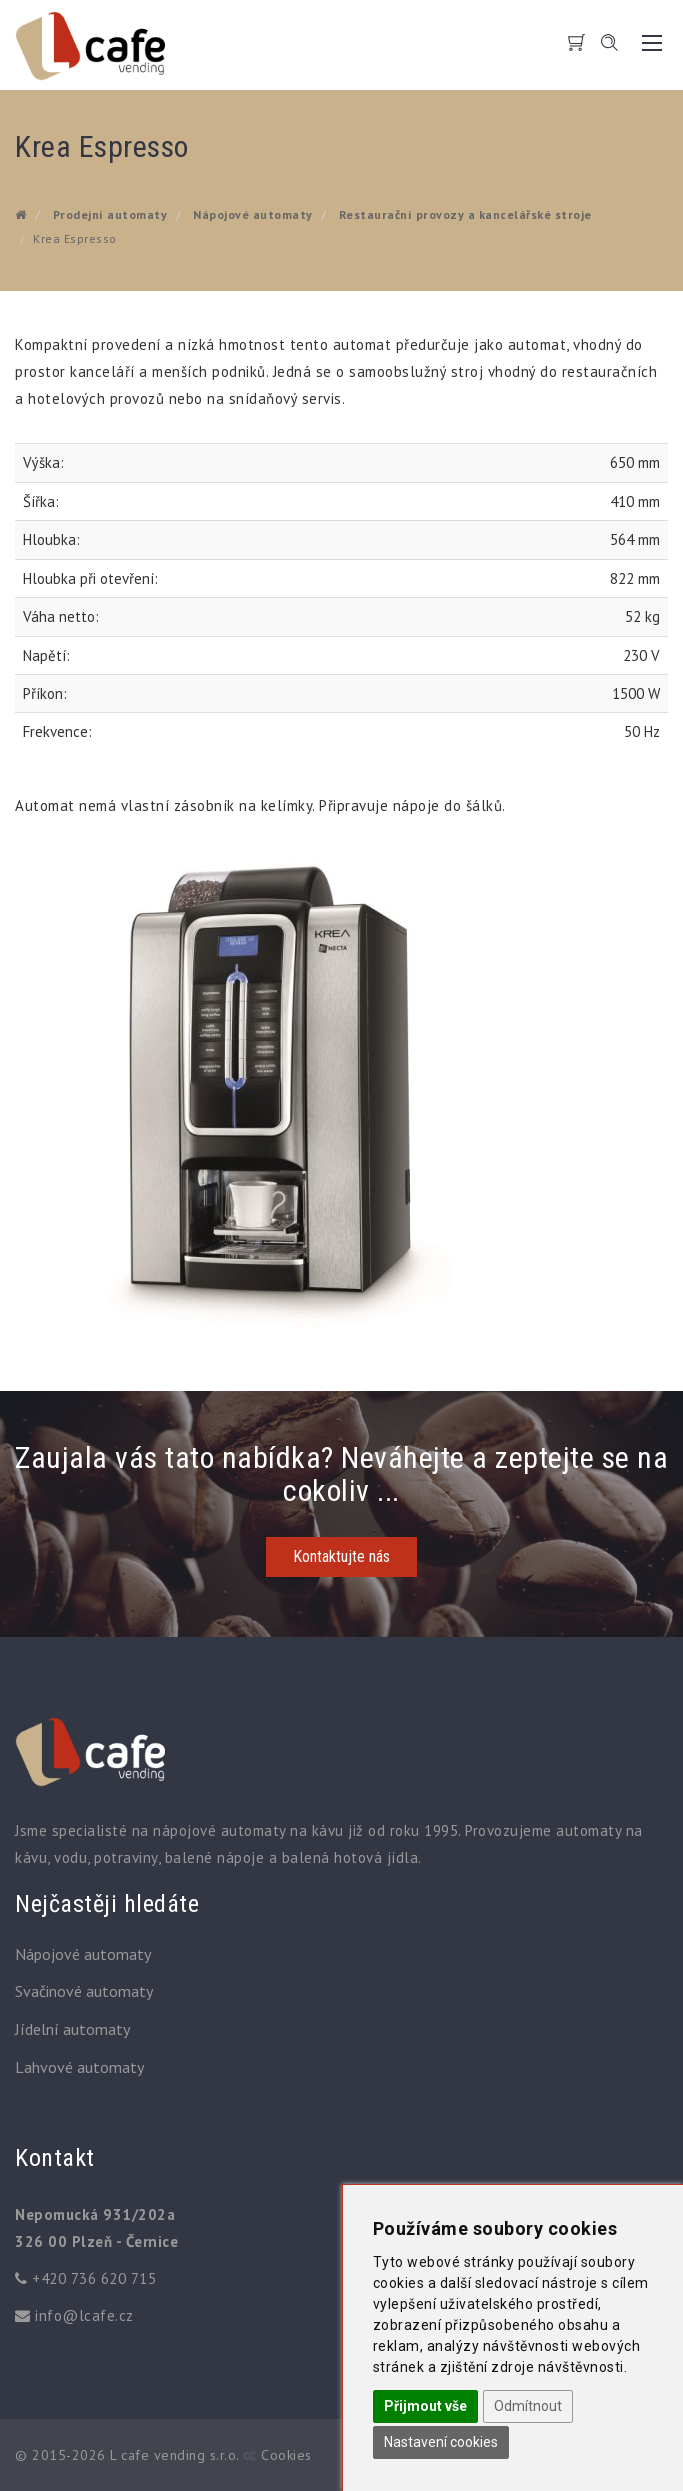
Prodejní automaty (110, 214)
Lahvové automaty (79, 2067)
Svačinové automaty (84, 1991)
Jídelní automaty (72, 2029)
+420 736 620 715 (94, 2278)
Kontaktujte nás (341, 1556)
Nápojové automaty (253, 214)
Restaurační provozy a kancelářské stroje (465, 214)
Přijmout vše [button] (425, 2406)
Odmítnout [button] (528, 2406)
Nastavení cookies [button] (441, 2442)
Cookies (286, 2455)
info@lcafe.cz (84, 2315)
